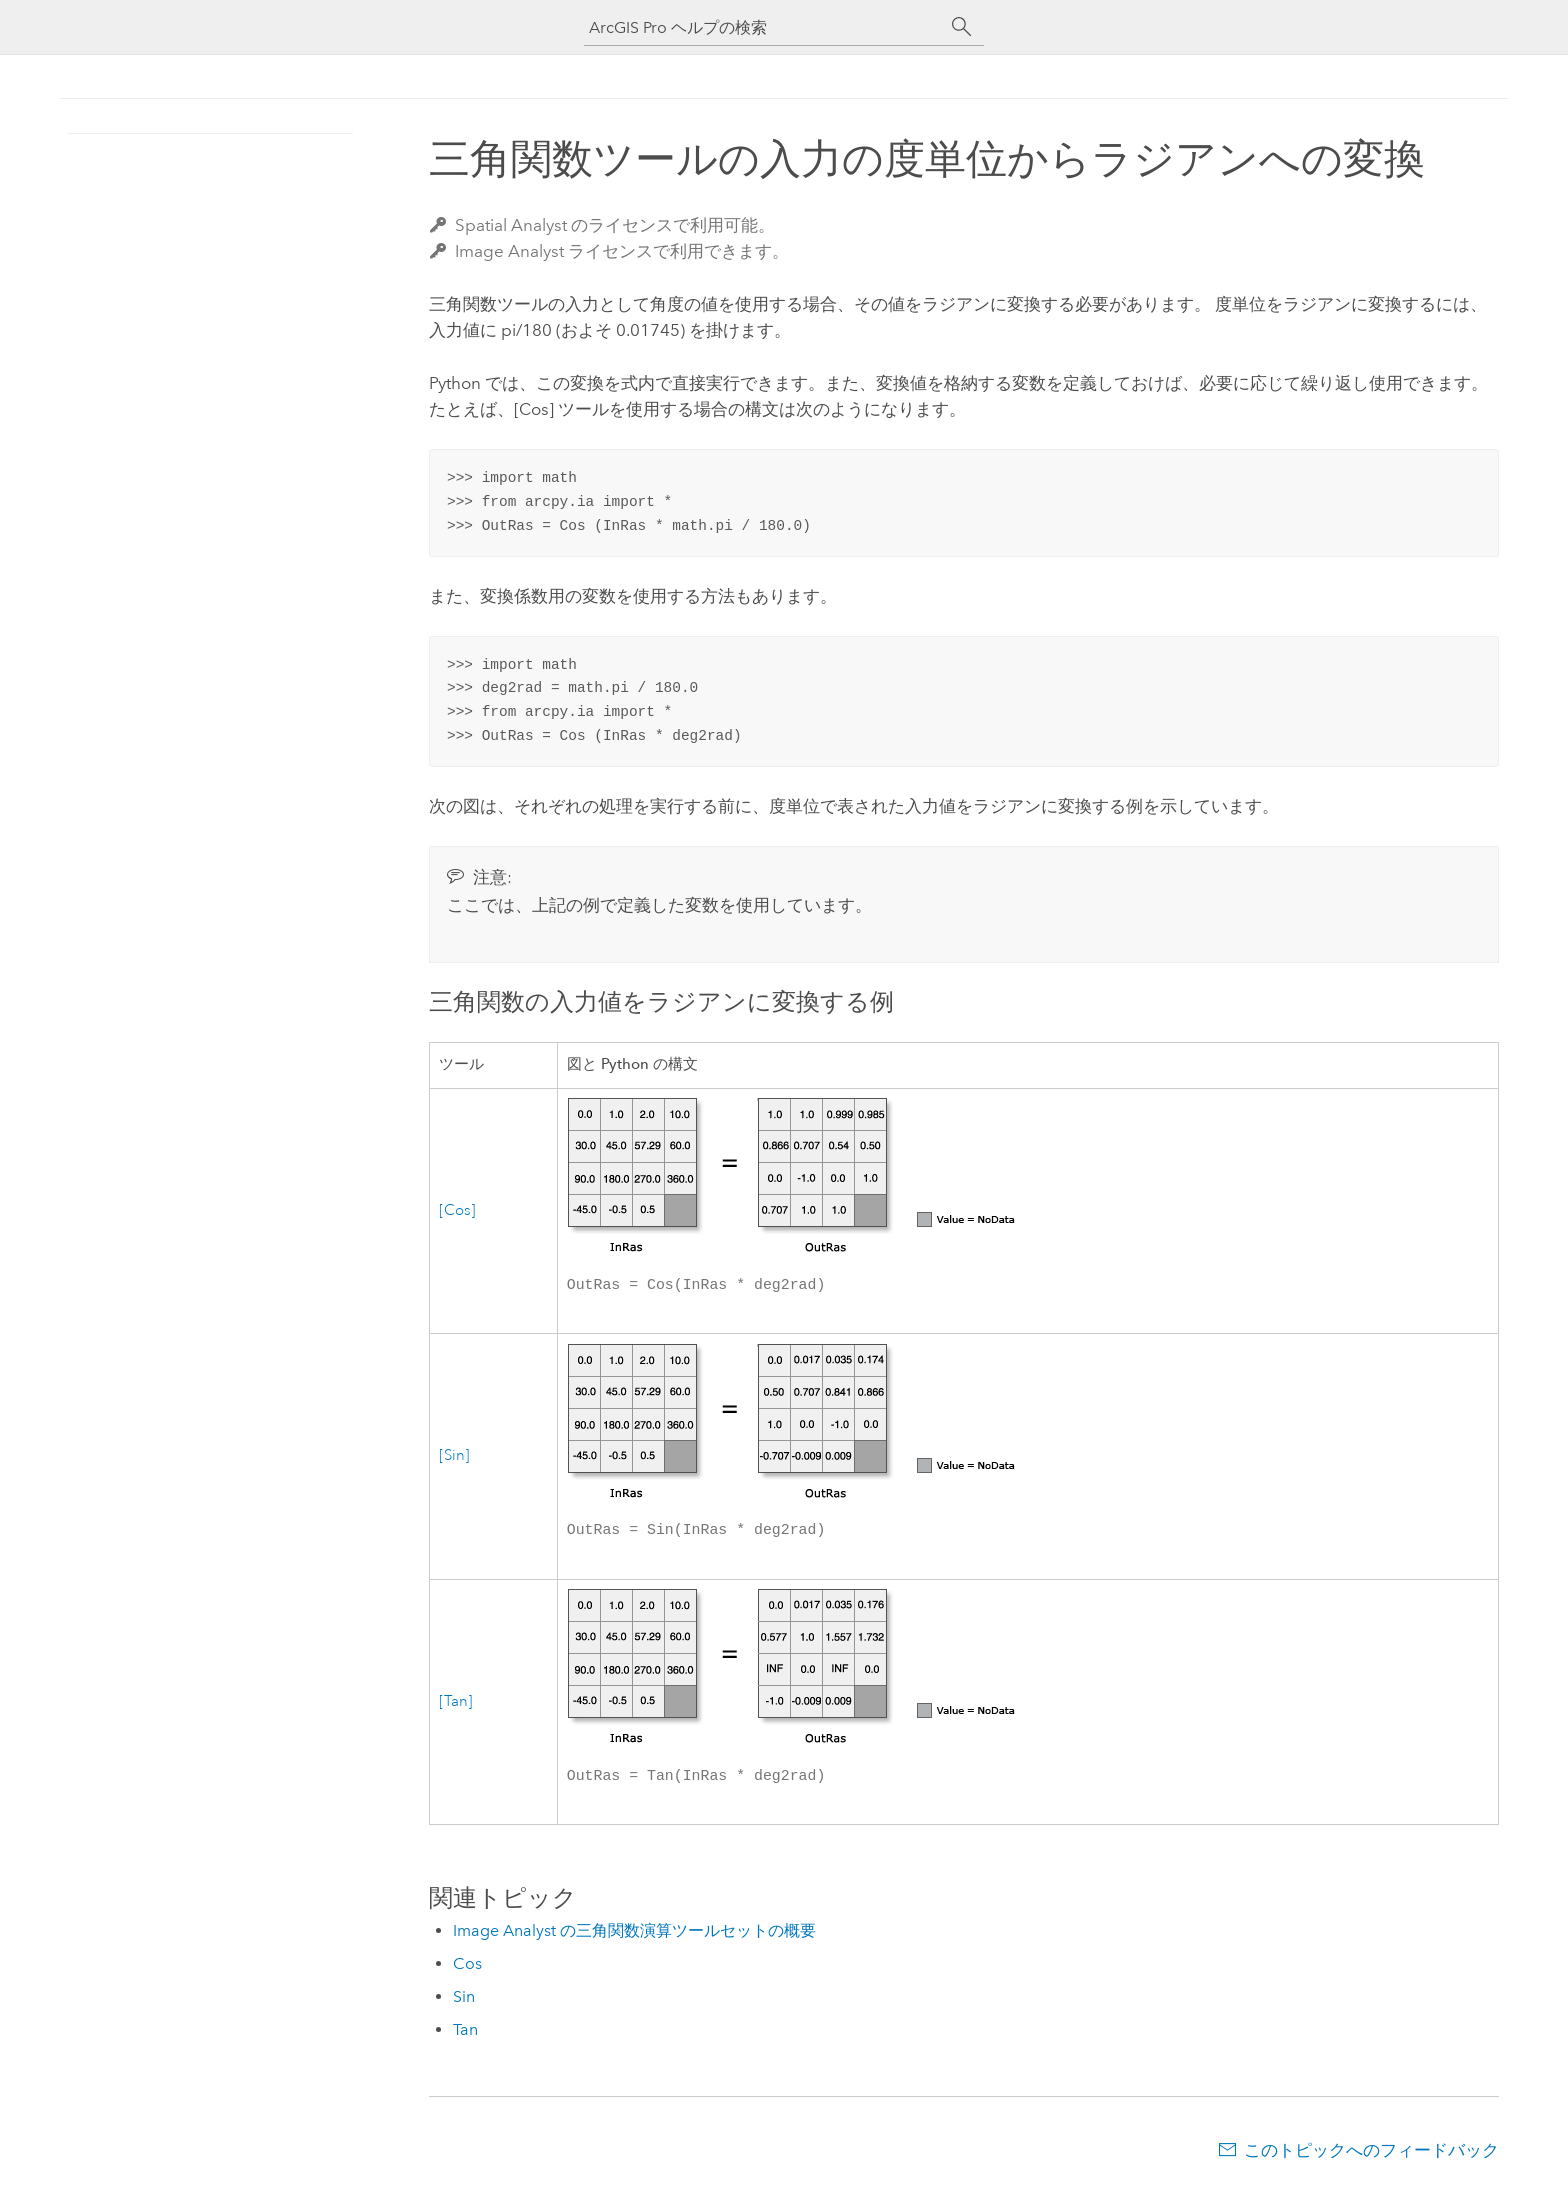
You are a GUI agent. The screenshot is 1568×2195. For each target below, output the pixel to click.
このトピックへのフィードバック (1371, 2156)
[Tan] (456, 1706)
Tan (465, 2035)
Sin (464, 2002)
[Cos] (457, 1211)
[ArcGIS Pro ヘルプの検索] (764, 27)
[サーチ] (962, 27)
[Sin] (454, 1458)
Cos (467, 1969)
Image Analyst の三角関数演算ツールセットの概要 (634, 1936)
